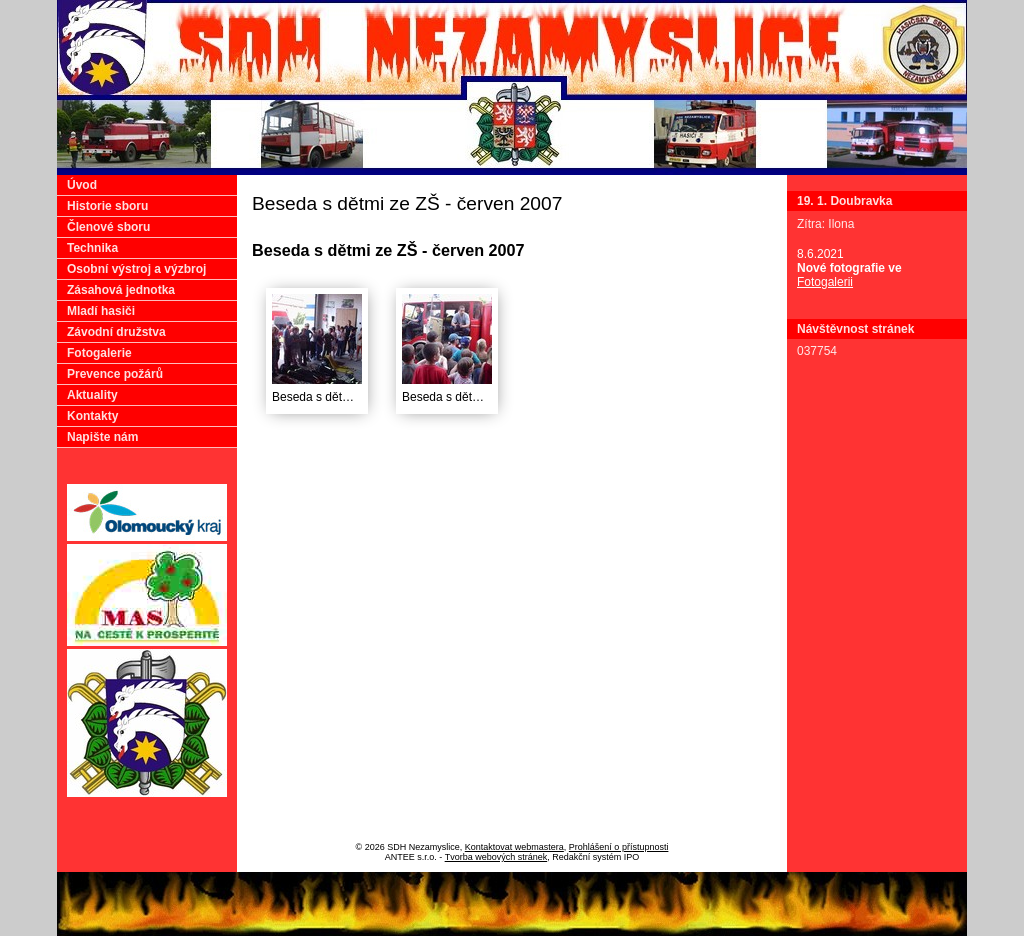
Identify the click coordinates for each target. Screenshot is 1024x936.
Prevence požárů (115, 374)
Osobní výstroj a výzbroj (136, 269)
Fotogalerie (99, 353)
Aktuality (92, 395)
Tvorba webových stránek (496, 857)
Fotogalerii (825, 282)
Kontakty (92, 416)
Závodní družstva (116, 332)
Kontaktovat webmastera (514, 847)
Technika (92, 248)
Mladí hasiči (101, 311)
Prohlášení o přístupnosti (619, 847)
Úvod (82, 185)
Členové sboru (108, 227)
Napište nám (102, 437)
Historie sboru (107, 206)
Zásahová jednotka (121, 290)
